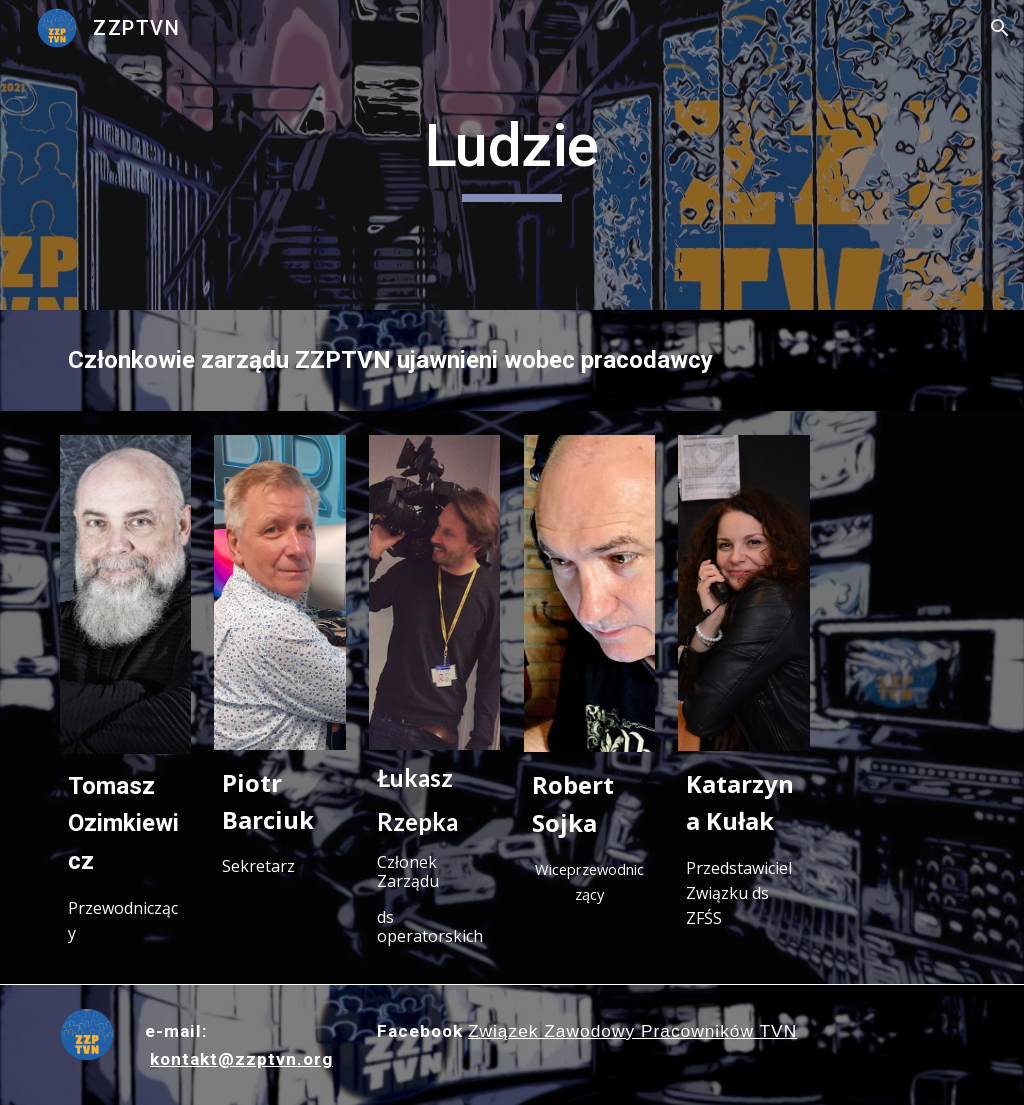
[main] (511, 155)
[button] (1000, 28)
